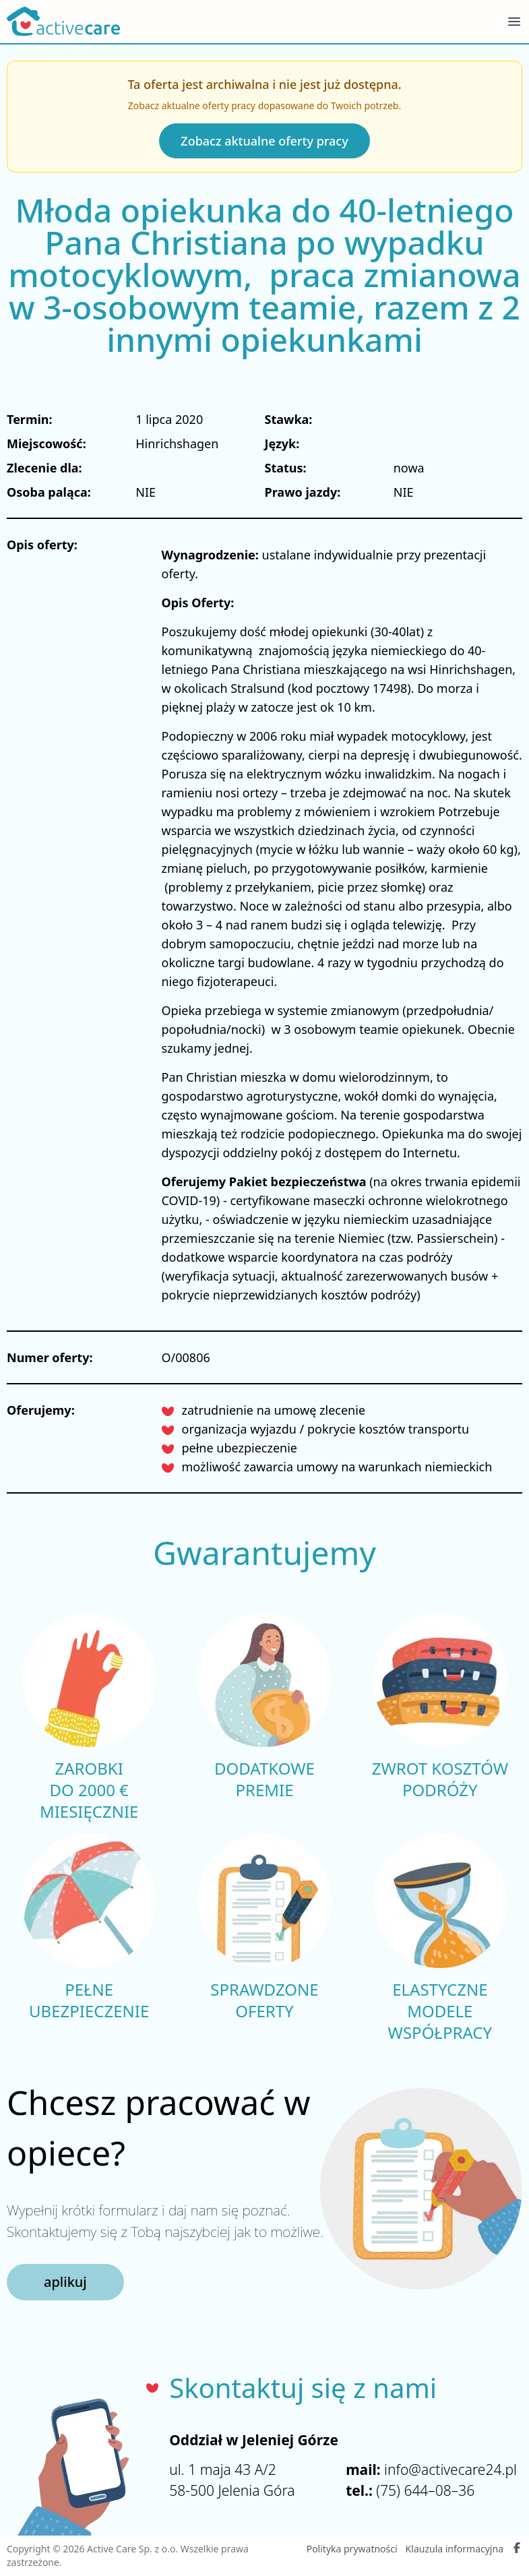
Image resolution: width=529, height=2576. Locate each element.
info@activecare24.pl (450, 2469)
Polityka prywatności (352, 2548)
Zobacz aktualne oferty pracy (264, 141)
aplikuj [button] (65, 2282)
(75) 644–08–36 (425, 2490)
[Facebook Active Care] (516, 2549)
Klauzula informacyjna (454, 2548)
